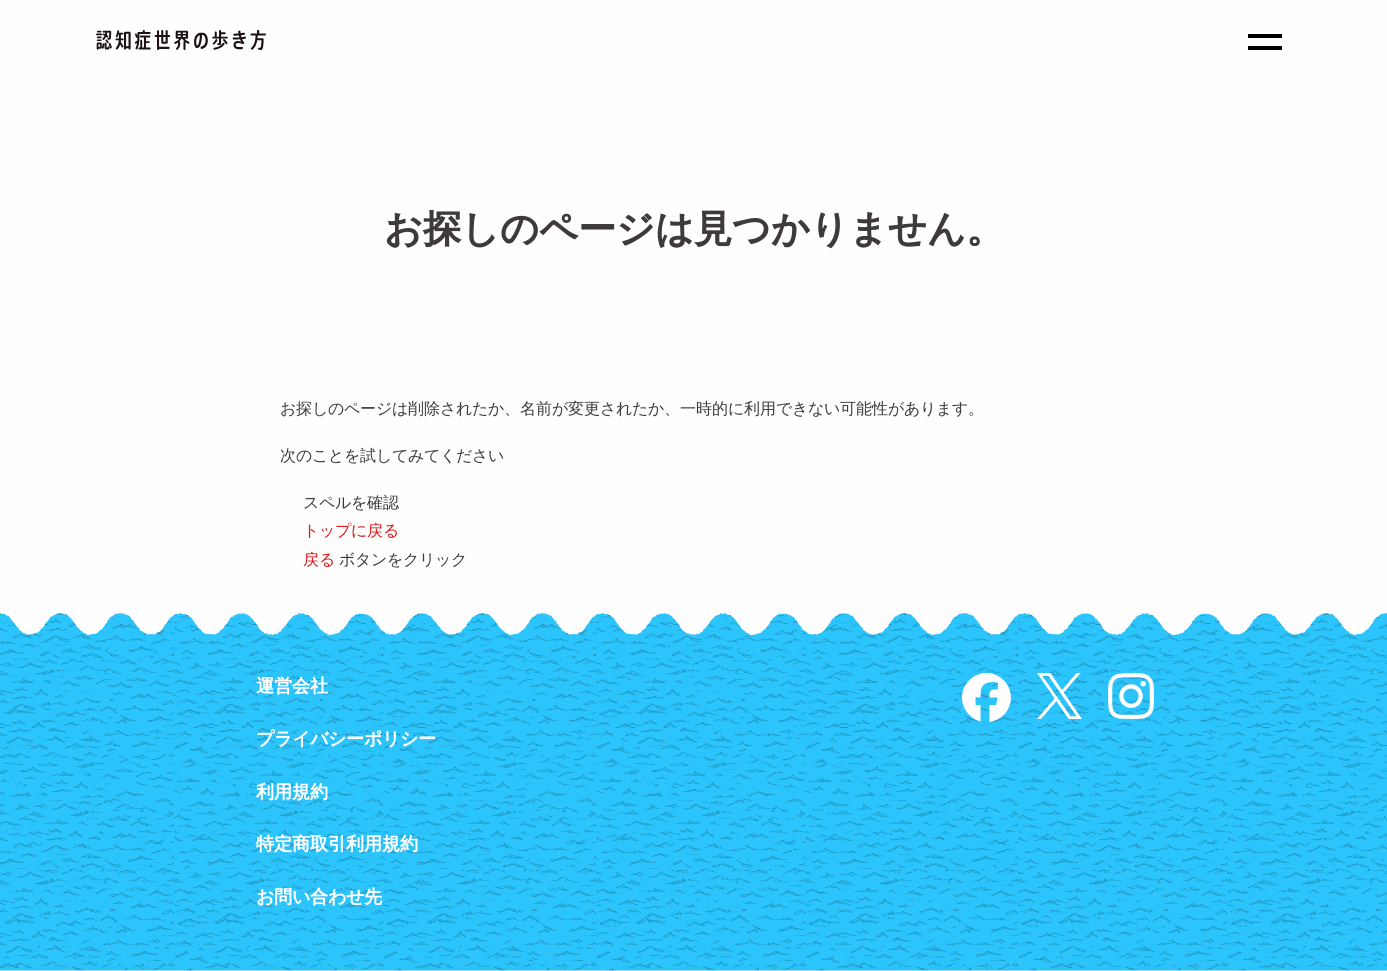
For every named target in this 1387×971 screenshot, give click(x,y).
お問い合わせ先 (319, 897)
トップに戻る (351, 530)
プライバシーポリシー (346, 739)
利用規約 (292, 792)
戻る (319, 559)
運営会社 (292, 686)
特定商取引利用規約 (337, 844)
